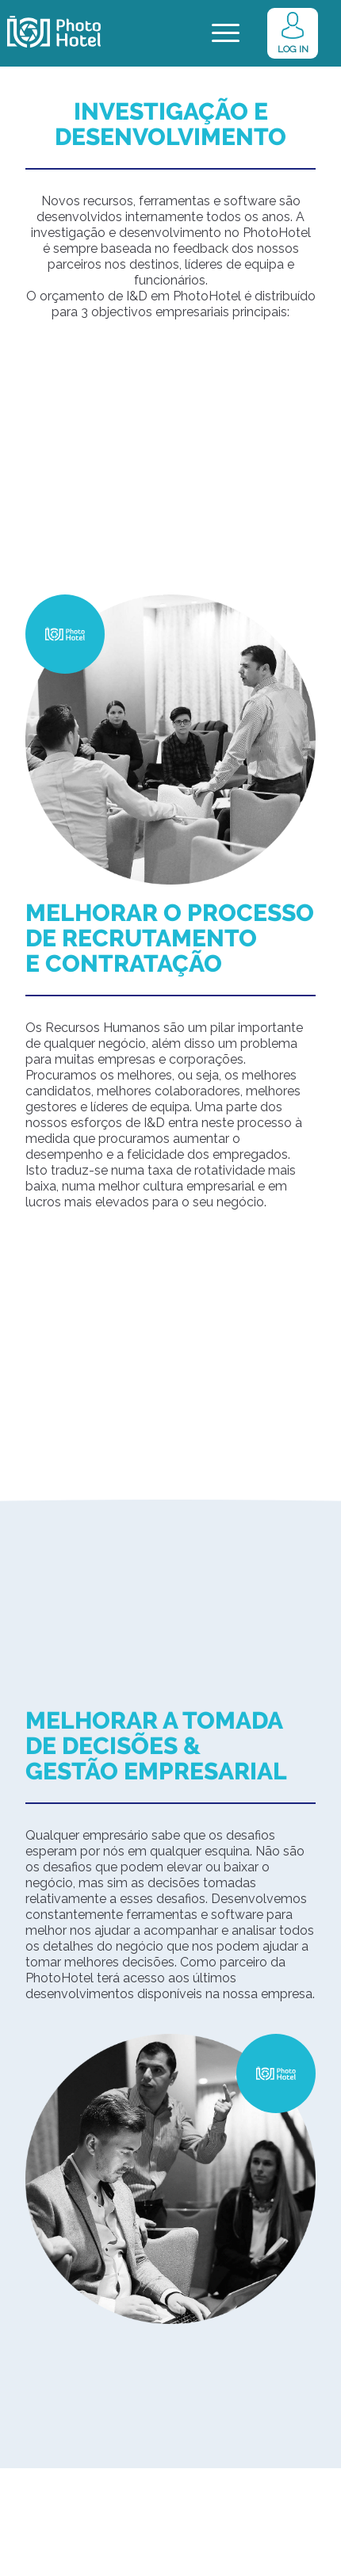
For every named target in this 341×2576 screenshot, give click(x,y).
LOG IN (293, 49)
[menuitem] (326, 33)
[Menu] (225, 33)
